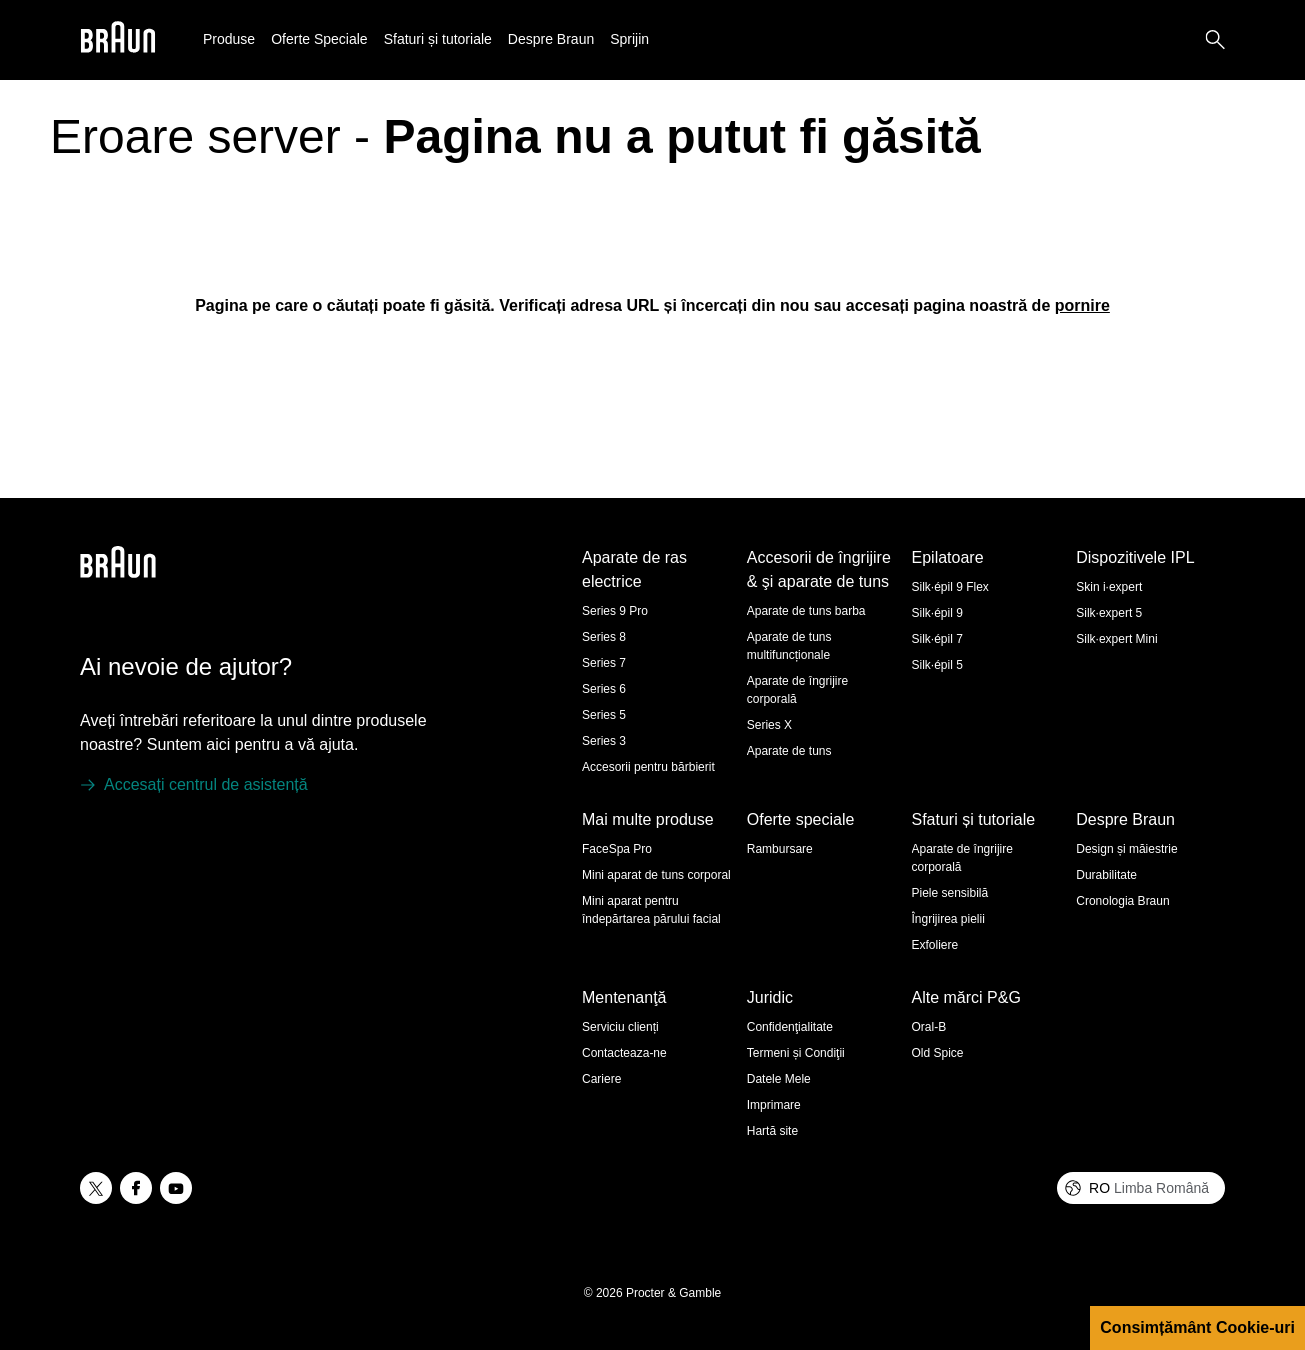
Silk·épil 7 (937, 639)
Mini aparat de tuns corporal (656, 875)
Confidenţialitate (790, 1027)
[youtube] (176, 1188)
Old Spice (938, 1053)
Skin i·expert (1109, 587)
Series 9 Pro (615, 611)
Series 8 (604, 637)
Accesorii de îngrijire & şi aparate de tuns (819, 569)
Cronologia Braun (1122, 901)
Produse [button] (229, 39)
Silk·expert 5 (1109, 613)
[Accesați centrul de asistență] (194, 785)
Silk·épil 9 (937, 613)
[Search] (1215, 40)
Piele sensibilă (950, 893)
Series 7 (604, 663)
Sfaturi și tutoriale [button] (438, 39)
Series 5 (604, 715)
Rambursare (780, 849)
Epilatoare (948, 557)
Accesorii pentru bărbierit (648, 767)
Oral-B (929, 1027)
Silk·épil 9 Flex (950, 587)
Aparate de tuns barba (806, 611)
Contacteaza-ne (624, 1053)
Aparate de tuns (789, 751)
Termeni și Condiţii (796, 1053)
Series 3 (604, 741)
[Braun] (117, 40)
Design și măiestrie (1126, 849)
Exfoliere (935, 945)
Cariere (601, 1079)
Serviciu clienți (620, 1027)
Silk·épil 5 (937, 665)
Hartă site (772, 1131)
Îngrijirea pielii (948, 919)
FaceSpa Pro (617, 849)
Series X (769, 725)
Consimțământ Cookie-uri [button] (1197, 1327)
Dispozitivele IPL (1135, 557)
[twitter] (96, 1188)
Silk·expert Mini (1116, 639)
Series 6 (604, 689)
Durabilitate (1106, 875)
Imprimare (774, 1105)
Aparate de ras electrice (634, 569)
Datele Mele (779, 1079)
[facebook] (136, 1188)
